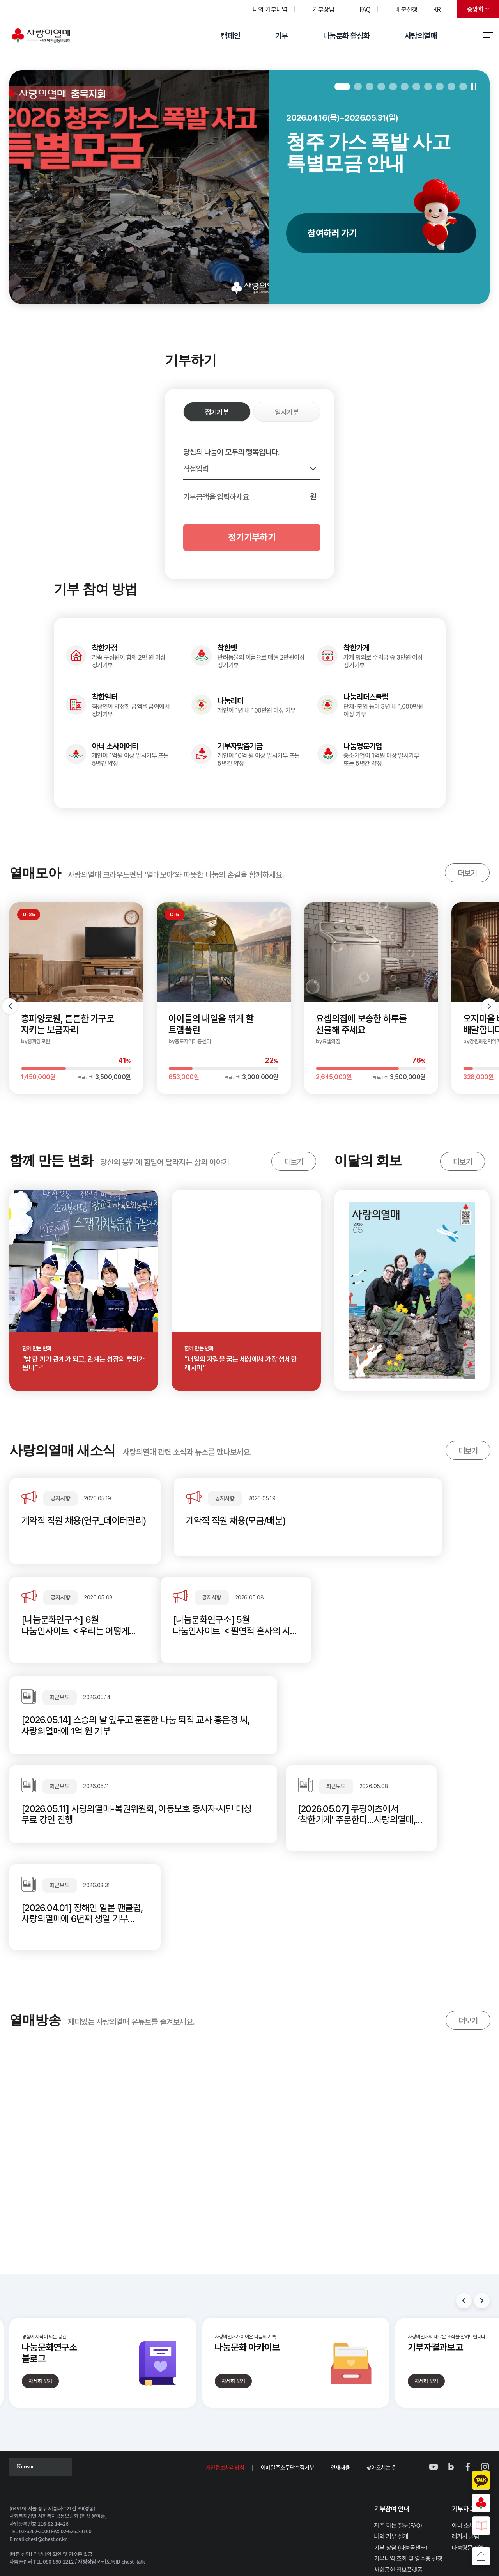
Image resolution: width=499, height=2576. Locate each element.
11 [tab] (463, 86)
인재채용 (340, 2378)
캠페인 (230, 36)
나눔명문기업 (467, 2458)
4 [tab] (381, 86)
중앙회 (483, 11)
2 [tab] (358, 86)
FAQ (364, 9)
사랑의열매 (421, 36)
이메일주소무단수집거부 (287, 2378)
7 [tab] (416, 86)
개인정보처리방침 (224, 2378)
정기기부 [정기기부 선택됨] (217, 412)
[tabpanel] (249, 187)
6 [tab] (405, 86)
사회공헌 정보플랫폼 (398, 2481)
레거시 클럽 (466, 2447)
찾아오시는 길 (381, 2378)
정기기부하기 (252, 537)
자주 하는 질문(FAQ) (398, 2436)
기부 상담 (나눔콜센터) (401, 2458)
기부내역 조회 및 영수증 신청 (408, 2470)
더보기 (461, 875)
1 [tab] (342, 86)
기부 (281, 36)
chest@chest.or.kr (46, 2450)
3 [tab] (369, 86)
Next (482, 2212)
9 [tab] (440, 86)
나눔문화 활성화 (346, 36)
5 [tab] (393, 86)
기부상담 (323, 9)
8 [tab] (428, 86)
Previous (464, 2212)
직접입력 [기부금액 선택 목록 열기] (196, 468)
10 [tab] (451, 86)
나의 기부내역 (270, 9)
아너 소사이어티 (471, 2436)
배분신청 (406, 9)
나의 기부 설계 (391, 2447)
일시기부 (287, 412)
